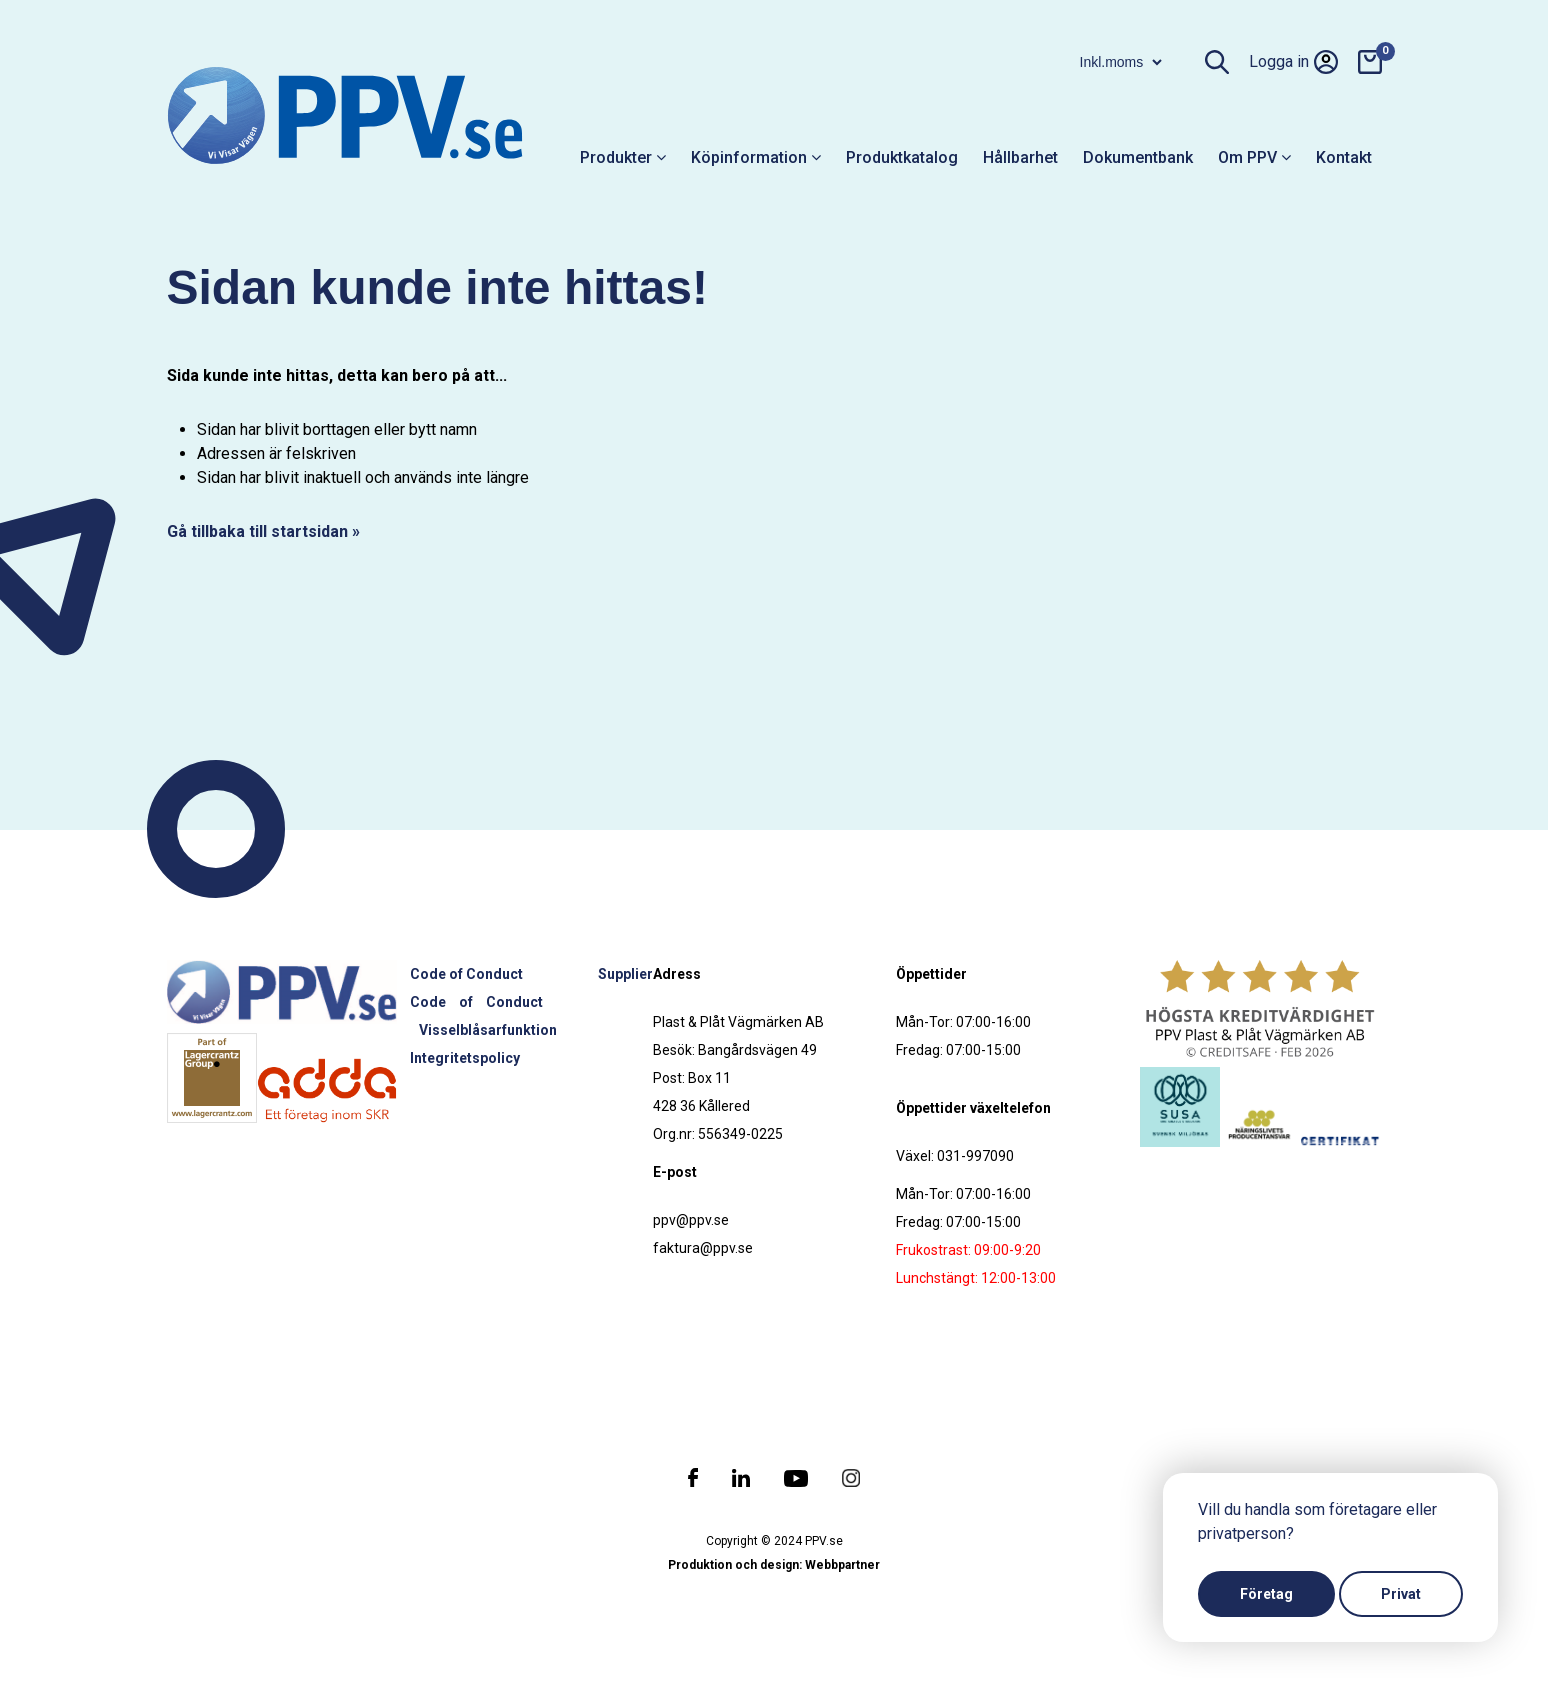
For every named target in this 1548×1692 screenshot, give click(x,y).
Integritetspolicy (465, 1058)
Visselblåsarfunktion (488, 1030)
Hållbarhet (1020, 157)
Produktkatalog (902, 157)
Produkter (623, 157)
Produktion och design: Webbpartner (774, 1565)
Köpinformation (756, 157)
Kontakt (1344, 157)
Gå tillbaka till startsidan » (263, 531)
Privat (1401, 1594)
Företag (1266, 1594)
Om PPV (1254, 157)
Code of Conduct (466, 974)
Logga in (1293, 62)
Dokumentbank (1138, 157)
